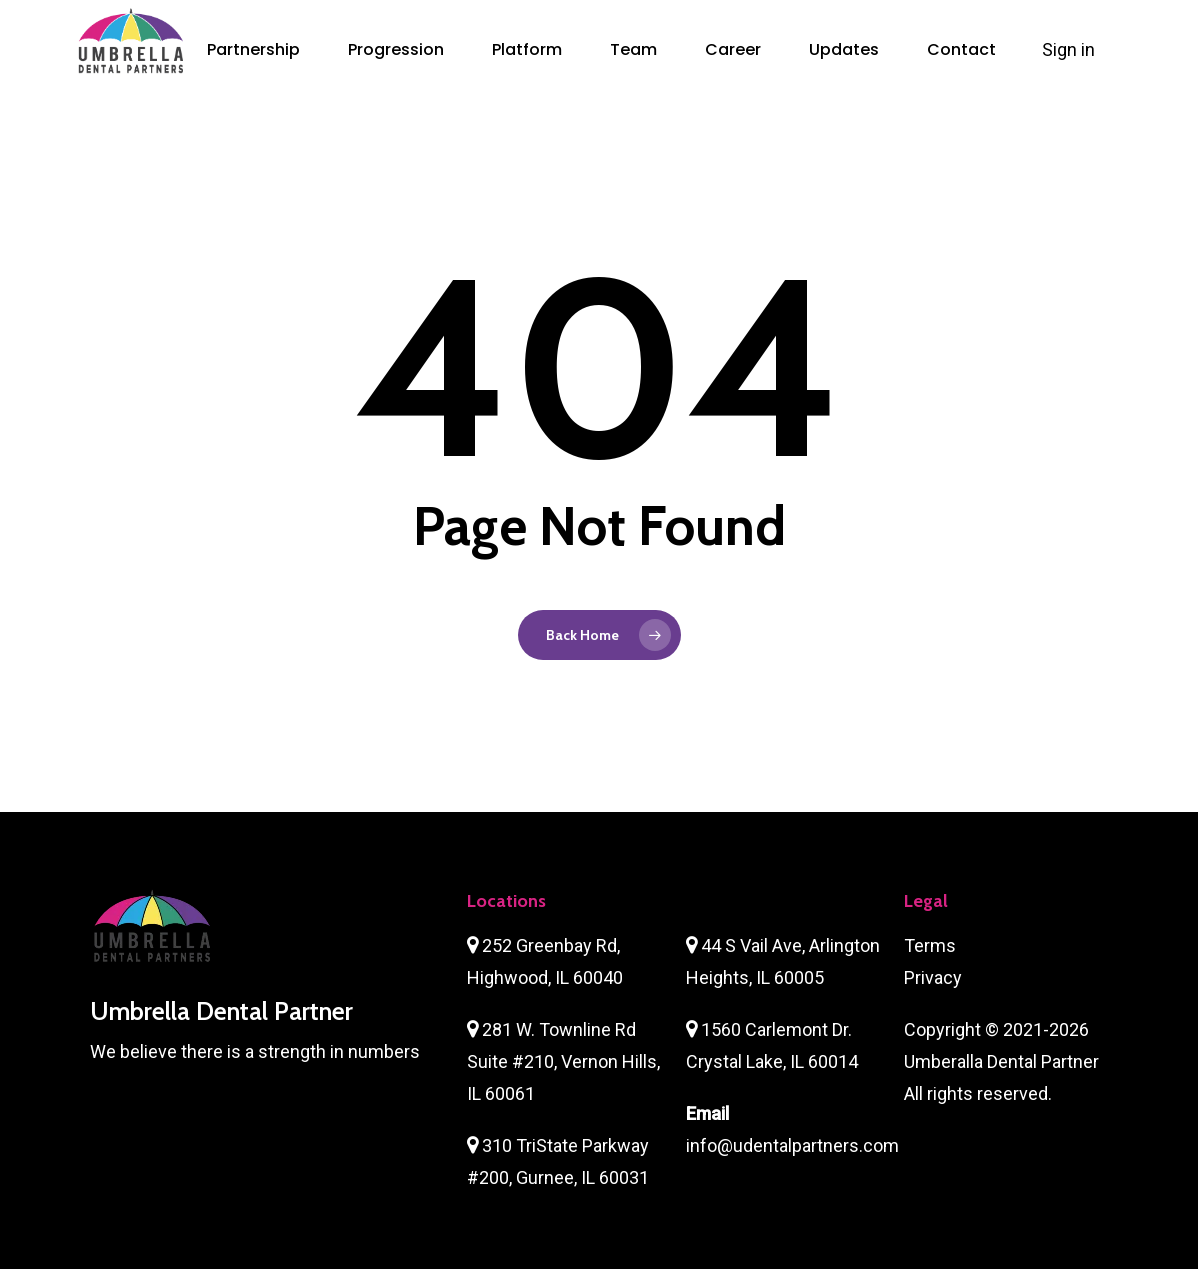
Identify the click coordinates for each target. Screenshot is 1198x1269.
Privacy (933, 977)
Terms (930, 945)
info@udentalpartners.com (792, 1145)
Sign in (1070, 49)
